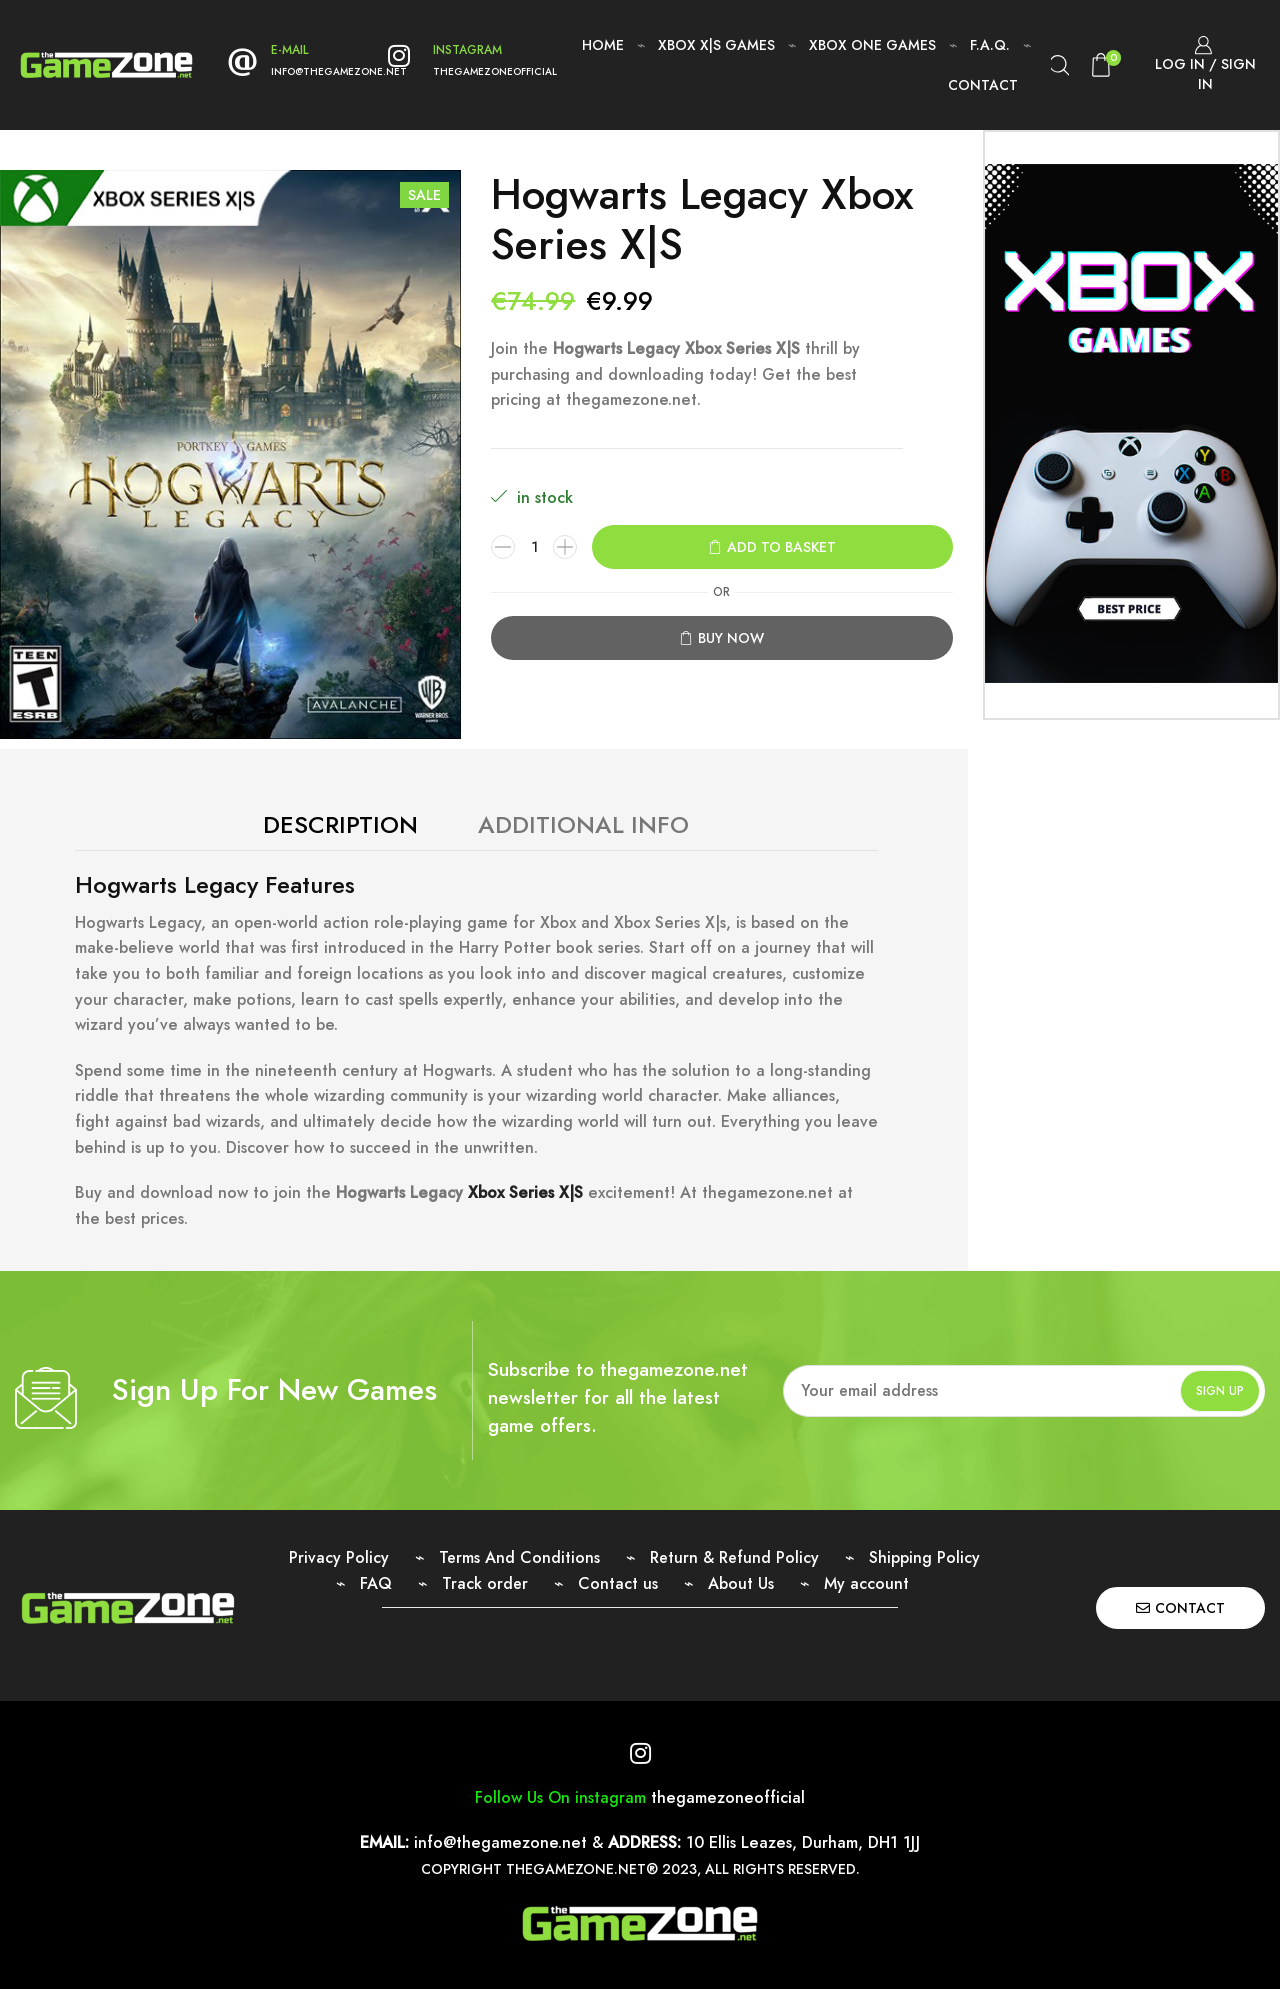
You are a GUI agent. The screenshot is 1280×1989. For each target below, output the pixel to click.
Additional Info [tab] (583, 824)
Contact (983, 85)
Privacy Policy (339, 1557)
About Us (741, 1583)
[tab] (340, 825)
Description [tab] (340, 824)
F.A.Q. (990, 45)
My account (866, 1583)
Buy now (731, 638)
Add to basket (781, 547)
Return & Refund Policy (734, 1557)
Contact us (618, 1583)
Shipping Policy (924, 1557)
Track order (485, 1583)
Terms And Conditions (519, 1557)
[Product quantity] (534, 547)
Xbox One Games (872, 45)
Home (603, 45)
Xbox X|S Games (716, 45)
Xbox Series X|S (525, 1192)
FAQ (376, 1583)
